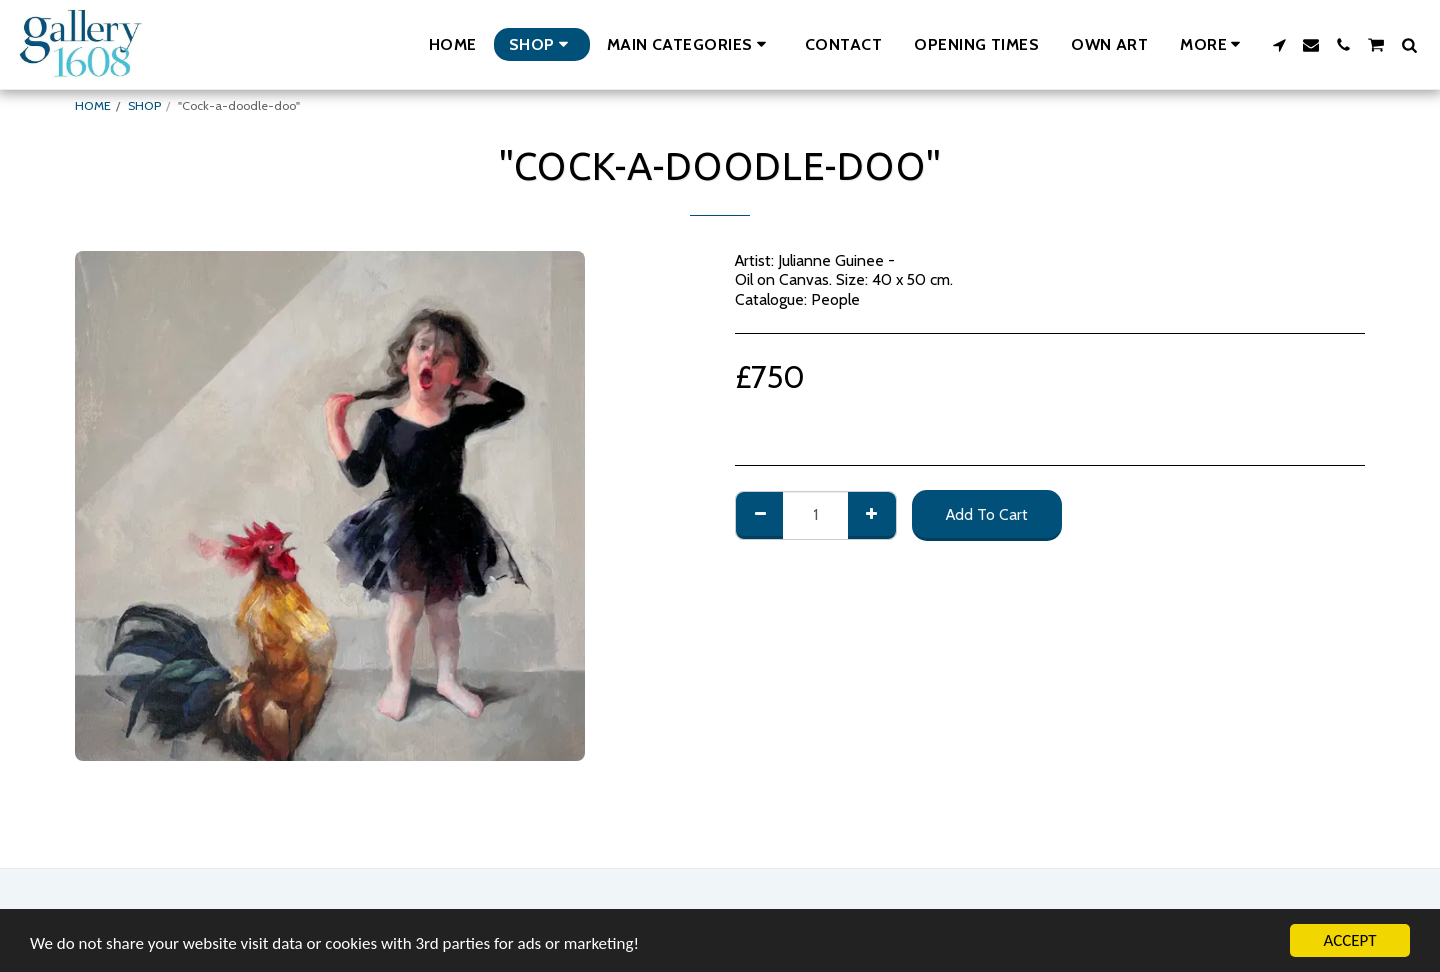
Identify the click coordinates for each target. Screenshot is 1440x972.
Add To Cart (987, 514)
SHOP (144, 105)
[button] (690, 44)
